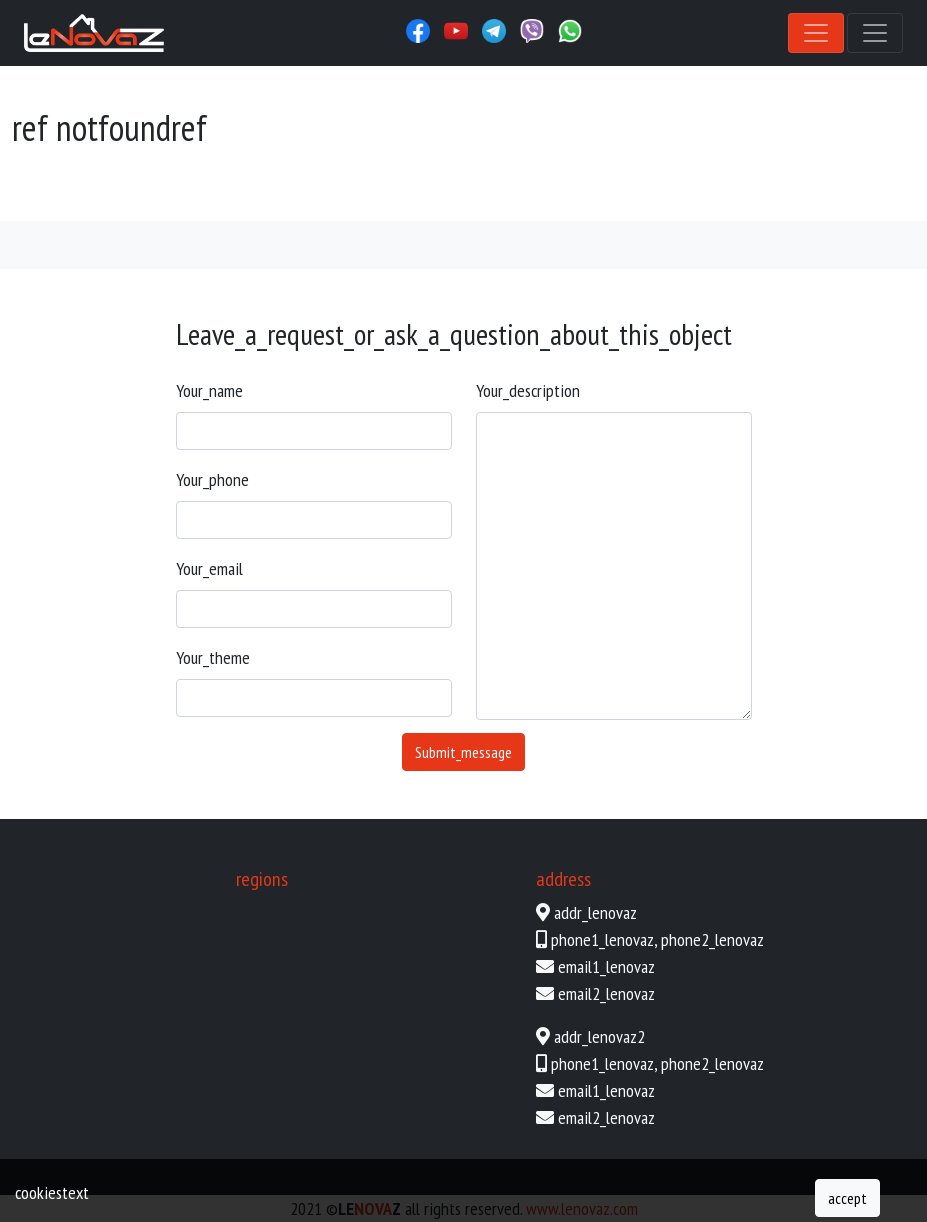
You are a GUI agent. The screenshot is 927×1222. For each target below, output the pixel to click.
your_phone (212, 479)
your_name (209, 390)
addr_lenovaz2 (599, 1036)
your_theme (213, 657)
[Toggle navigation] (816, 33)
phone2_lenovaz (712, 939)
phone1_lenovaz (602, 939)
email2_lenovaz (606, 993)
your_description (528, 390)
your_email (209, 568)
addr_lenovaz (595, 912)
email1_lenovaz (606, 966)
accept (847, 1198)
